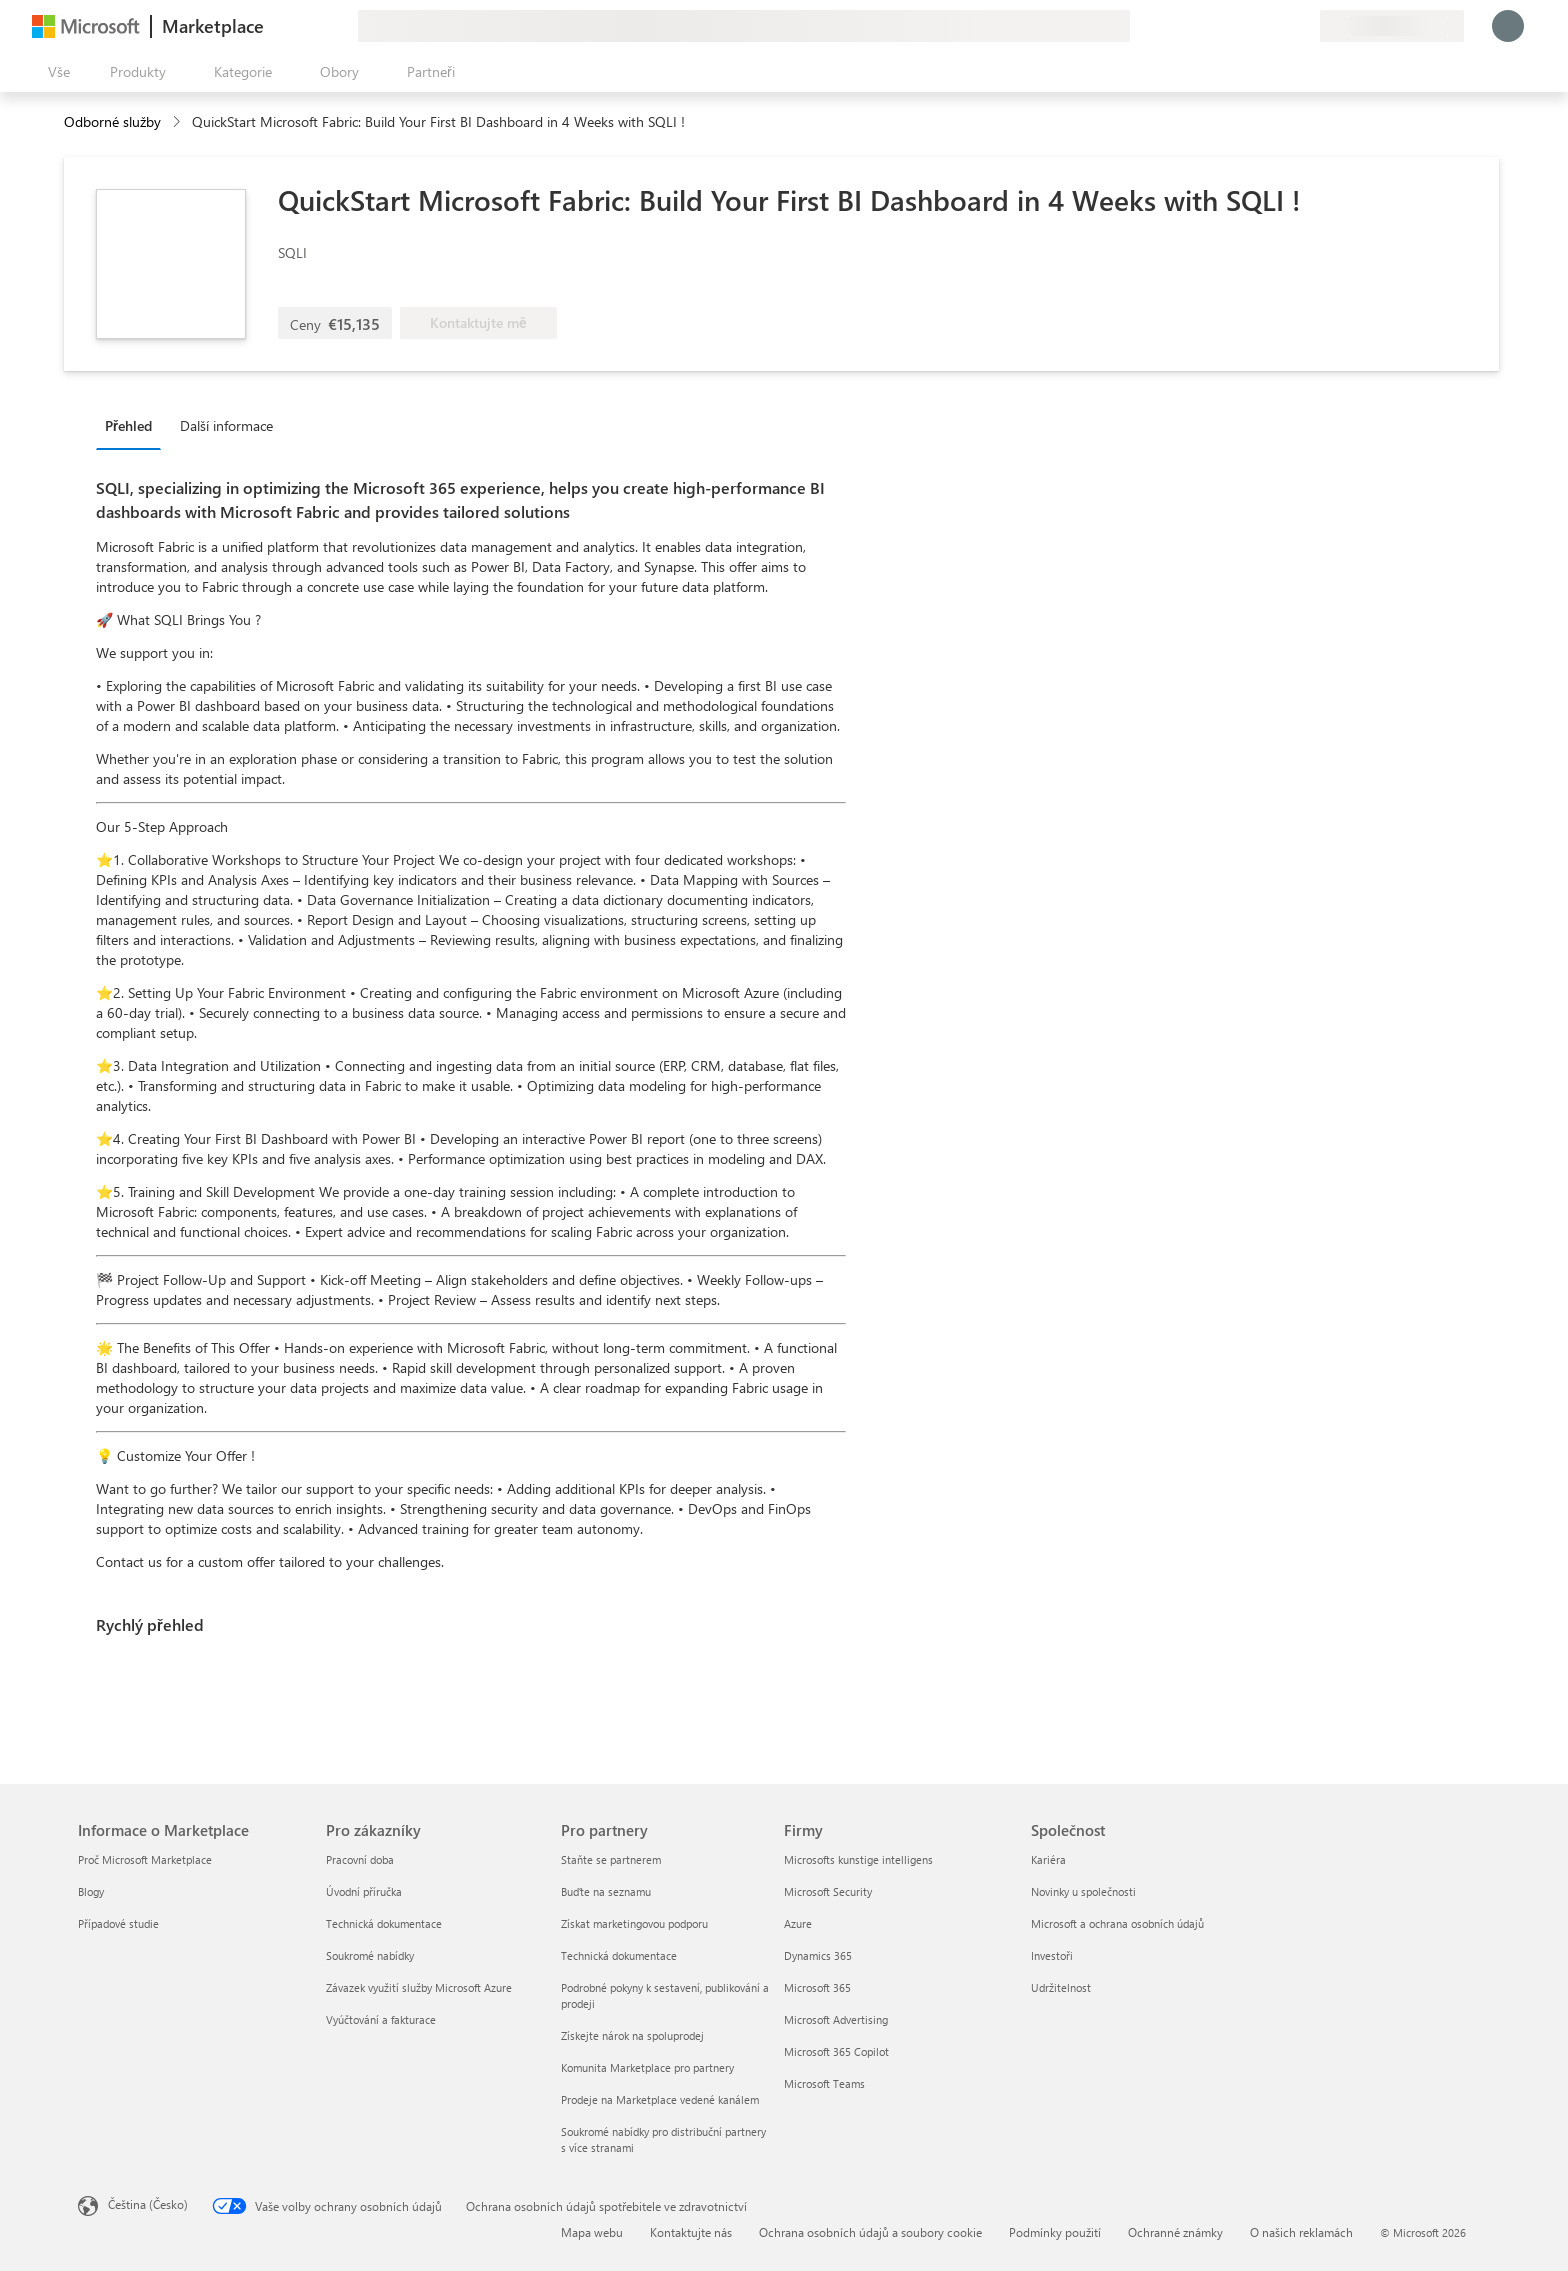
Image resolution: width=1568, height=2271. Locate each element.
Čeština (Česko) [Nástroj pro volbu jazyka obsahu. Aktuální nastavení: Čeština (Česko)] (148, 2204)
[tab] (133, 425)
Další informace (226, 425)
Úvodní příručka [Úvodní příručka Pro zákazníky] (364, 1891)
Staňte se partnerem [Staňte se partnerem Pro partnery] (611, 1859)
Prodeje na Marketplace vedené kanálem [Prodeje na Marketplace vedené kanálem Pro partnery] (660, 2099)
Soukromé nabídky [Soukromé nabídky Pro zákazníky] (370, 1955)
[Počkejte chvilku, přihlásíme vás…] (1508, 26)
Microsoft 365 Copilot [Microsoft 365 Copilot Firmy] (836, 2051)
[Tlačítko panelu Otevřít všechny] (55, 72)
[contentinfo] (178, 122)
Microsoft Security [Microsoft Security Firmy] (828, 1891)
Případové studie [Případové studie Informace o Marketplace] (118, 1923)
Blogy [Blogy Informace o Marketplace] (91, 1891)
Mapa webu (592, 2232)
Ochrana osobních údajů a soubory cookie (870, 2232)
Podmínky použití (1055, 2232)
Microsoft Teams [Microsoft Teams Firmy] (824, 2083)
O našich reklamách (1301, 2232)
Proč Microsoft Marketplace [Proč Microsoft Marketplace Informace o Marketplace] (145, 1859)
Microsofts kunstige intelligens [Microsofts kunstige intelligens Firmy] (858, 1859)
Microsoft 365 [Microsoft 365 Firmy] (817, 1987)
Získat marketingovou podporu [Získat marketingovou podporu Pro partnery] (634, 1923)
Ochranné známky (1175, 2232)
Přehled (128, 425)
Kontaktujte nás (691, 2232)
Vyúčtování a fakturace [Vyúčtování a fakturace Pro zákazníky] (381, 2019)
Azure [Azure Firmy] (798, 1923)
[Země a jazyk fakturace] (1392, 26)
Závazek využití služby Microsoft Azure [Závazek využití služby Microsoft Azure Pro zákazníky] (419, 1987)
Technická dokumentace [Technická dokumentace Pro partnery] (619, 1955)
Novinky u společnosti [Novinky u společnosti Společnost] (1083, 1891)
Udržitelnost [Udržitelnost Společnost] (1061, 1987)
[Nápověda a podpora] (1256, 26)
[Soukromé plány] (1304, 26)
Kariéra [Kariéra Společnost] (1048, 1859)
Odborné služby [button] (112, 121)
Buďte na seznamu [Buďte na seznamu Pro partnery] (606, 1891)
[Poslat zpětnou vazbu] (1232, 26)
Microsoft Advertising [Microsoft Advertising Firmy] (836, 2019)
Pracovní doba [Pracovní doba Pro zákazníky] (360, 1859)
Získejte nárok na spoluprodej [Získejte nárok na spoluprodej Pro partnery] (632, 2035)
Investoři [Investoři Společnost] (1052, 1955)
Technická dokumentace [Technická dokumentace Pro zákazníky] (384, 1923)
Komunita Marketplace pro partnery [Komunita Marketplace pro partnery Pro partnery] (647, 2067)
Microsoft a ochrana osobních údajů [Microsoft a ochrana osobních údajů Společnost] (1117, 1923)
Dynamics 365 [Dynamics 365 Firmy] (818, 1955)
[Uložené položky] (1280, 26)
